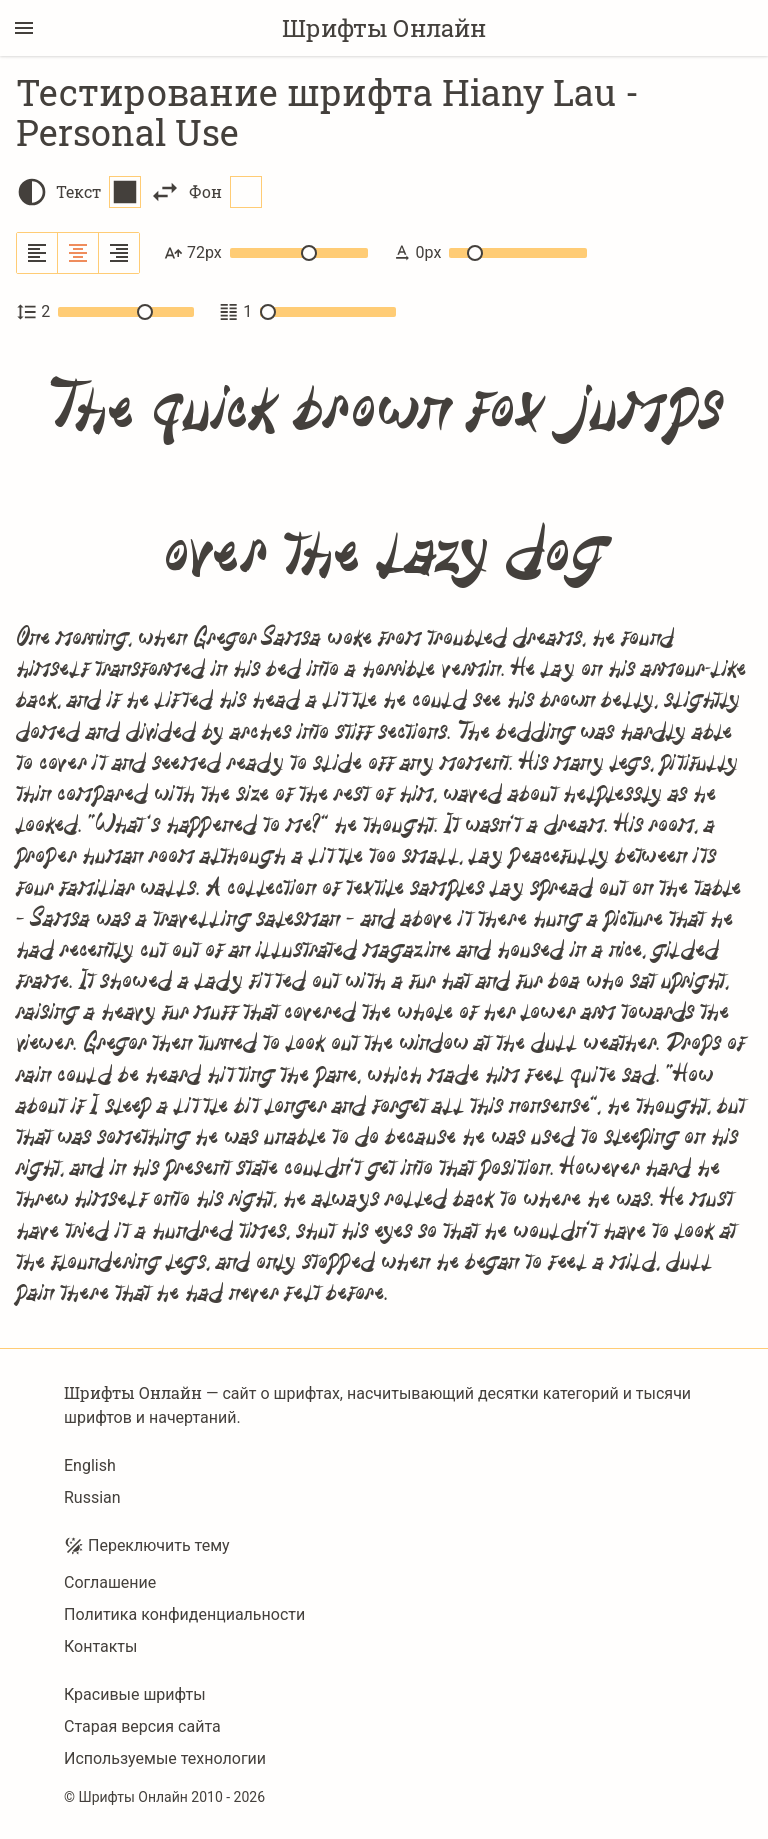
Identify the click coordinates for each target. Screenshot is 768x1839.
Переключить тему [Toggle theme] (147, 1546)
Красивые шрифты (135, 1694)
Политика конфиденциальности (184, 1614)
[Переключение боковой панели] (24, 28)
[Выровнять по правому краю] (119, 253)
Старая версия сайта (142, 1726)
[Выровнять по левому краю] (37, 253)
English (90, 1465)
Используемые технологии (165, 1758)
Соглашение (110, 1582)
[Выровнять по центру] (78, 253)
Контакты (100, 1646)
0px (489, 253)
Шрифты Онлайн (384, 28)
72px (266, 253)
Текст (98, 192)
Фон (225, 192)
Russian (92, 1497)
